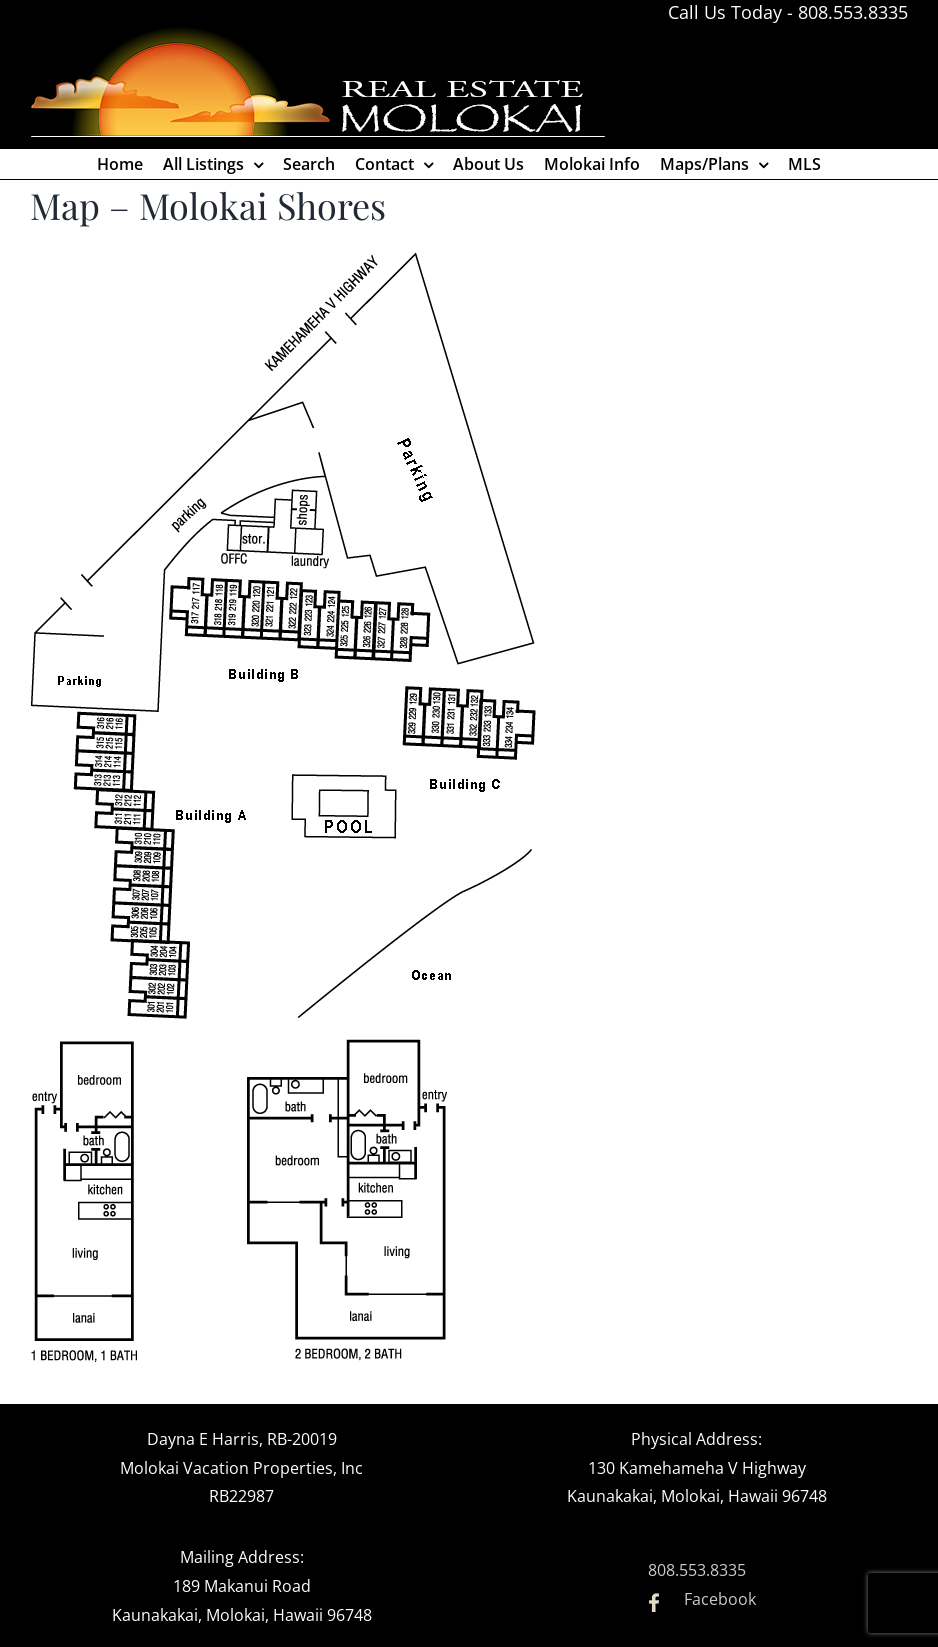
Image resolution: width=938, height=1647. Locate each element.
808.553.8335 (853, 12)
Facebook (720, 1599)
